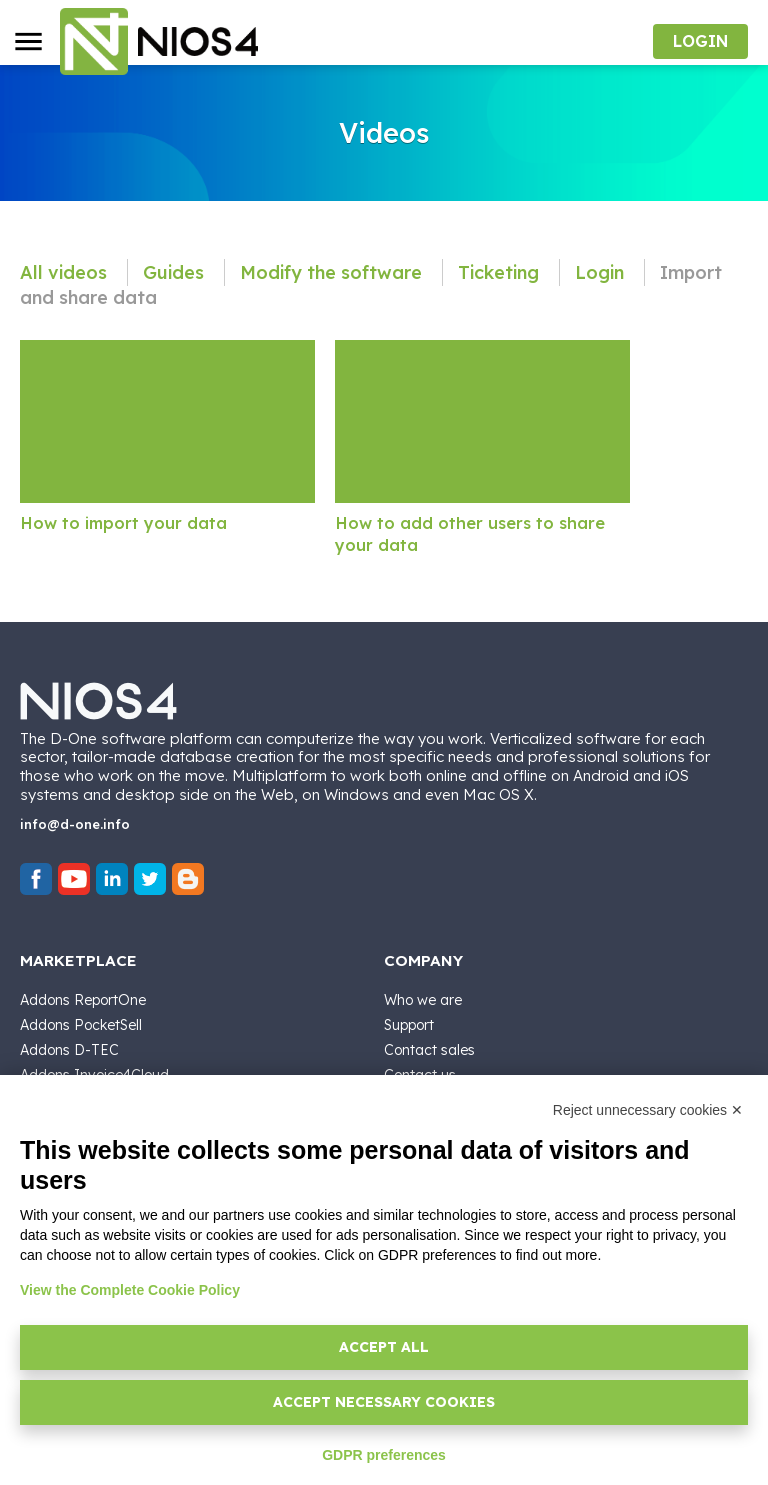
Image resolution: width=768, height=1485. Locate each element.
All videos (66, 272)
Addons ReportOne (83, 1000)
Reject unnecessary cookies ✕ (648, 1110)
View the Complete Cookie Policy (130, 1290)
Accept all (384, 1347)
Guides (176, 272)
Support (409, 1025)
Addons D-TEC (69, 1050)
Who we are (423, 1000)
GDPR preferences (384, 1455)
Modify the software (333, 272)
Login (602, 272)
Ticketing (501, 272)
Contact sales (429, 1050)
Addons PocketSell (81, 1025)
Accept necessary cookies (384, 1402)
